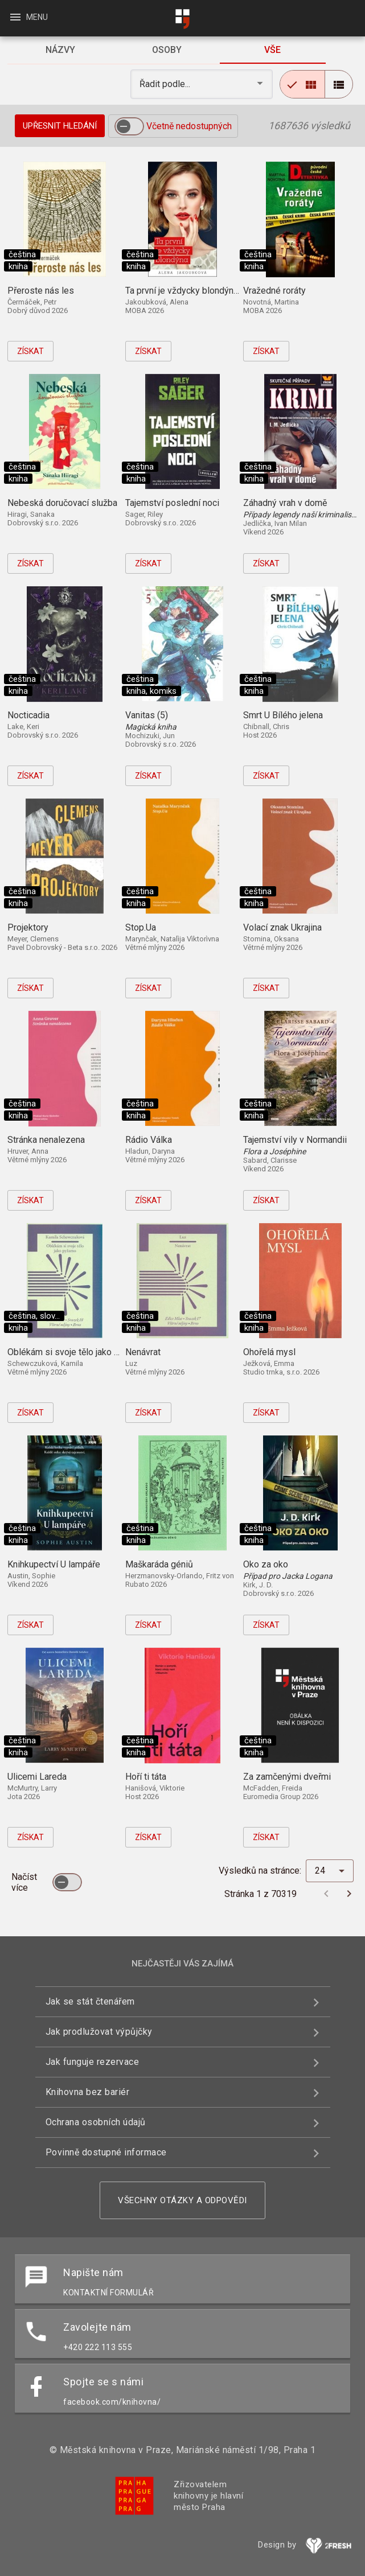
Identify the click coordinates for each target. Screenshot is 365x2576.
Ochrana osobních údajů (96, 2122)
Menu (28, 17)
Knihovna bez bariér (88, 2092)
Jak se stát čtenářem (90, 2001)
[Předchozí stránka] (326, 1893)
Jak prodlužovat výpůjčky (99, 2031)
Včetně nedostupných (189, 126)
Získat (30, 351)
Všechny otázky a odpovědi (182, 2200)
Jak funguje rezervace (93, 2061)
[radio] (302, 84)
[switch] (129, 126)
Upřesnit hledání (60, 126)
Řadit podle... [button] (166, 84)
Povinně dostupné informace (106, 2152)
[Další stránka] (349, 1893)
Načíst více (24, 1882)
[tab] (60, 50)
